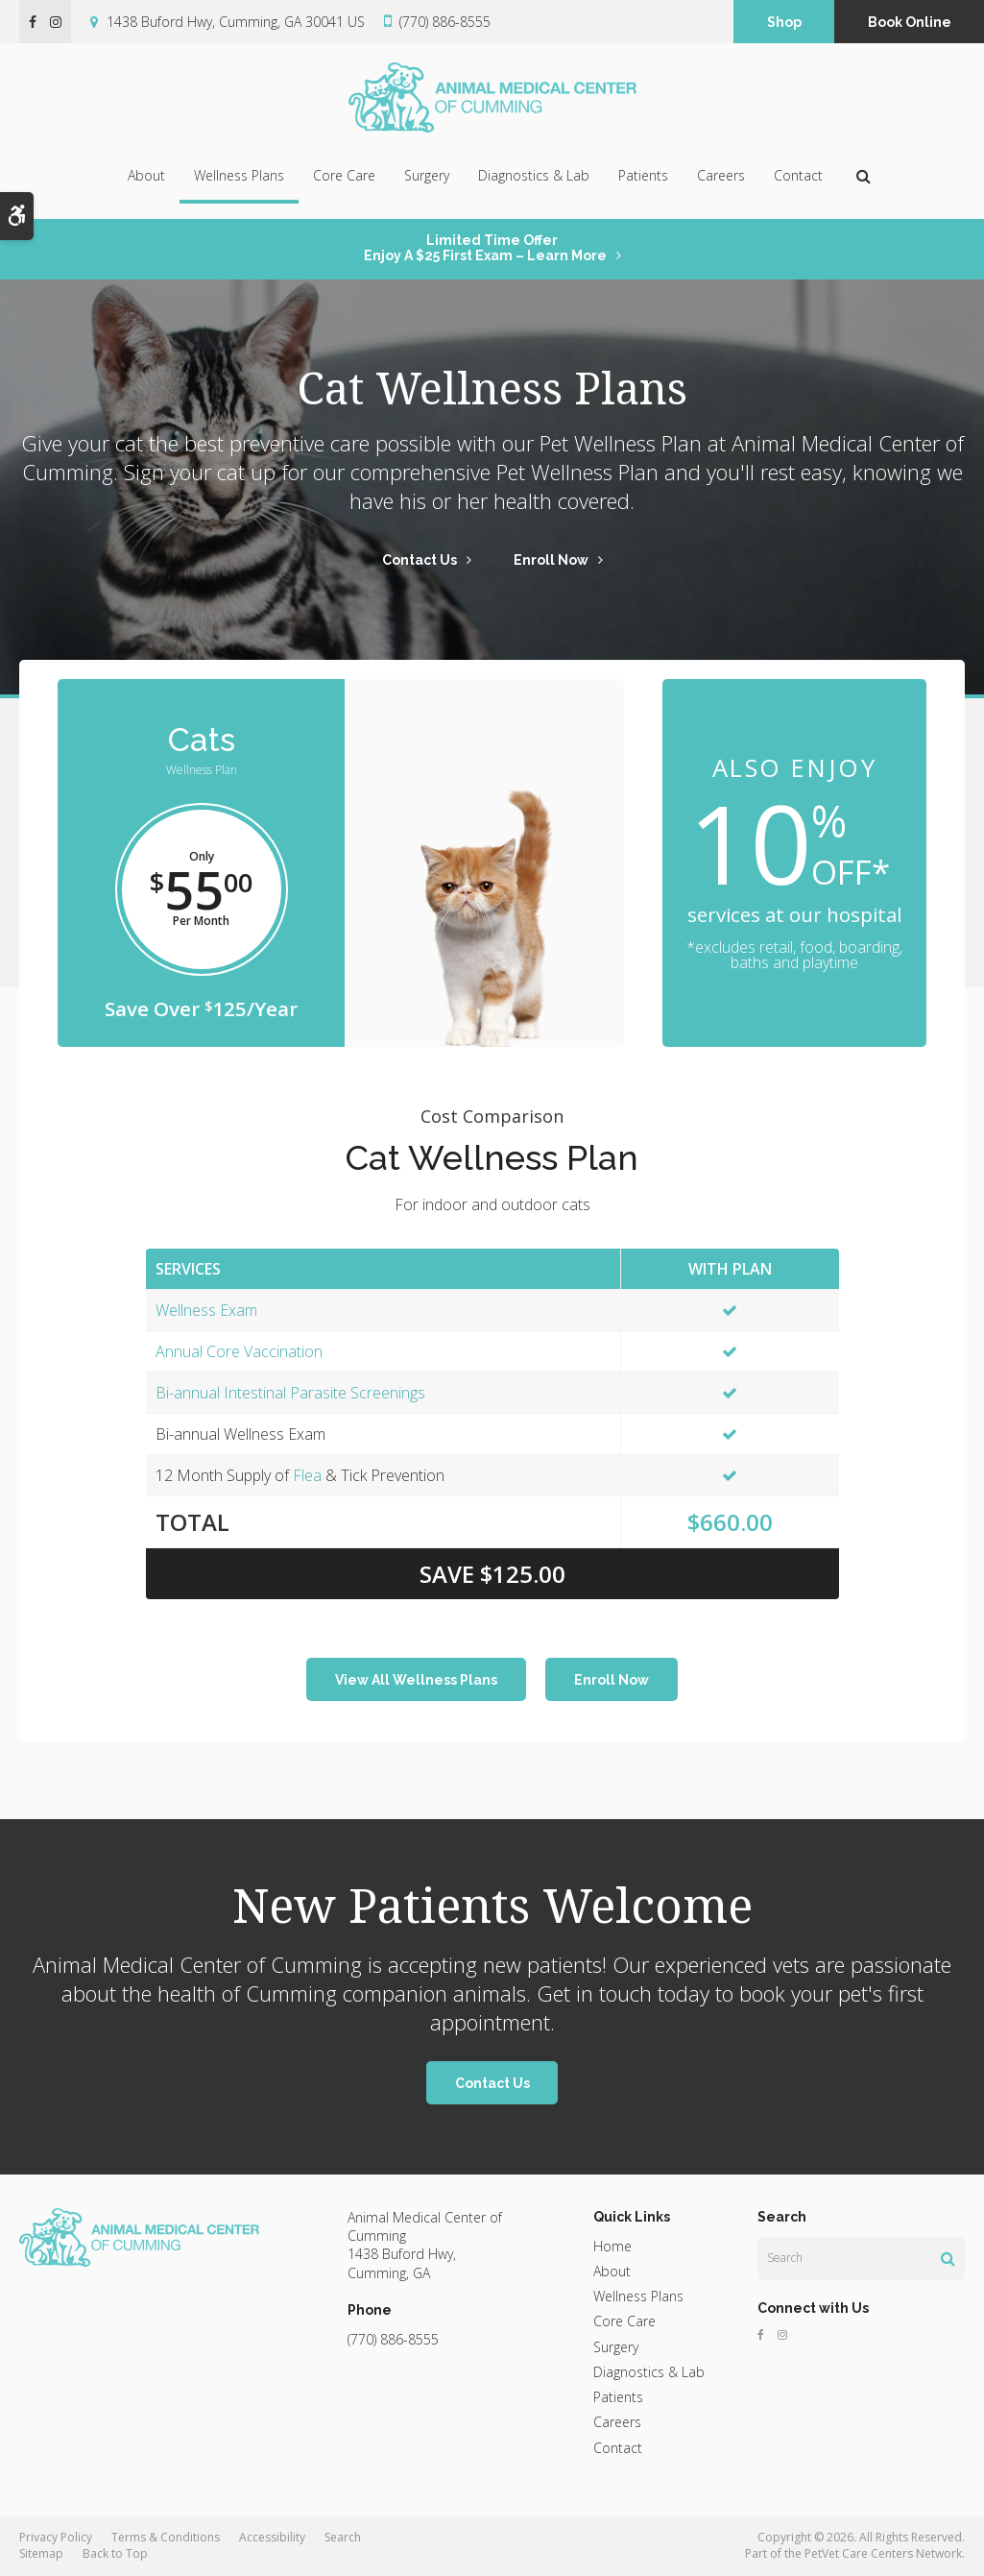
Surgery (426, 175)
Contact (798, 175)
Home (612, 2246)
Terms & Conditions (165, 2537)
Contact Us (419, 560)
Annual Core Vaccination (239, 1351)
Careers (721, 175)
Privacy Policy (55, 2537)
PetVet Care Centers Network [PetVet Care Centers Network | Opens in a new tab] (883, 2553)
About (146, 175)
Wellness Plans (239, 175)
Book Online (909, 22)
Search (342, 2537)
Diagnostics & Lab (533, 175)
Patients (643, 175)
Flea (307, 1475)
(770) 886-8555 (445, 21)
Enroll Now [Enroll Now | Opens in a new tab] (551, 560)
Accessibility (272, 2537)
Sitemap (41, 2553)
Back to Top (115, 2553)
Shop (784, 22)
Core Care (344, 175)
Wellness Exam (206, 1310)
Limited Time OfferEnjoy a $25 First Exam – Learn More (485, 247)
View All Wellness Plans (416, 1680)
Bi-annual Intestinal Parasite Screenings (290, 1392)
